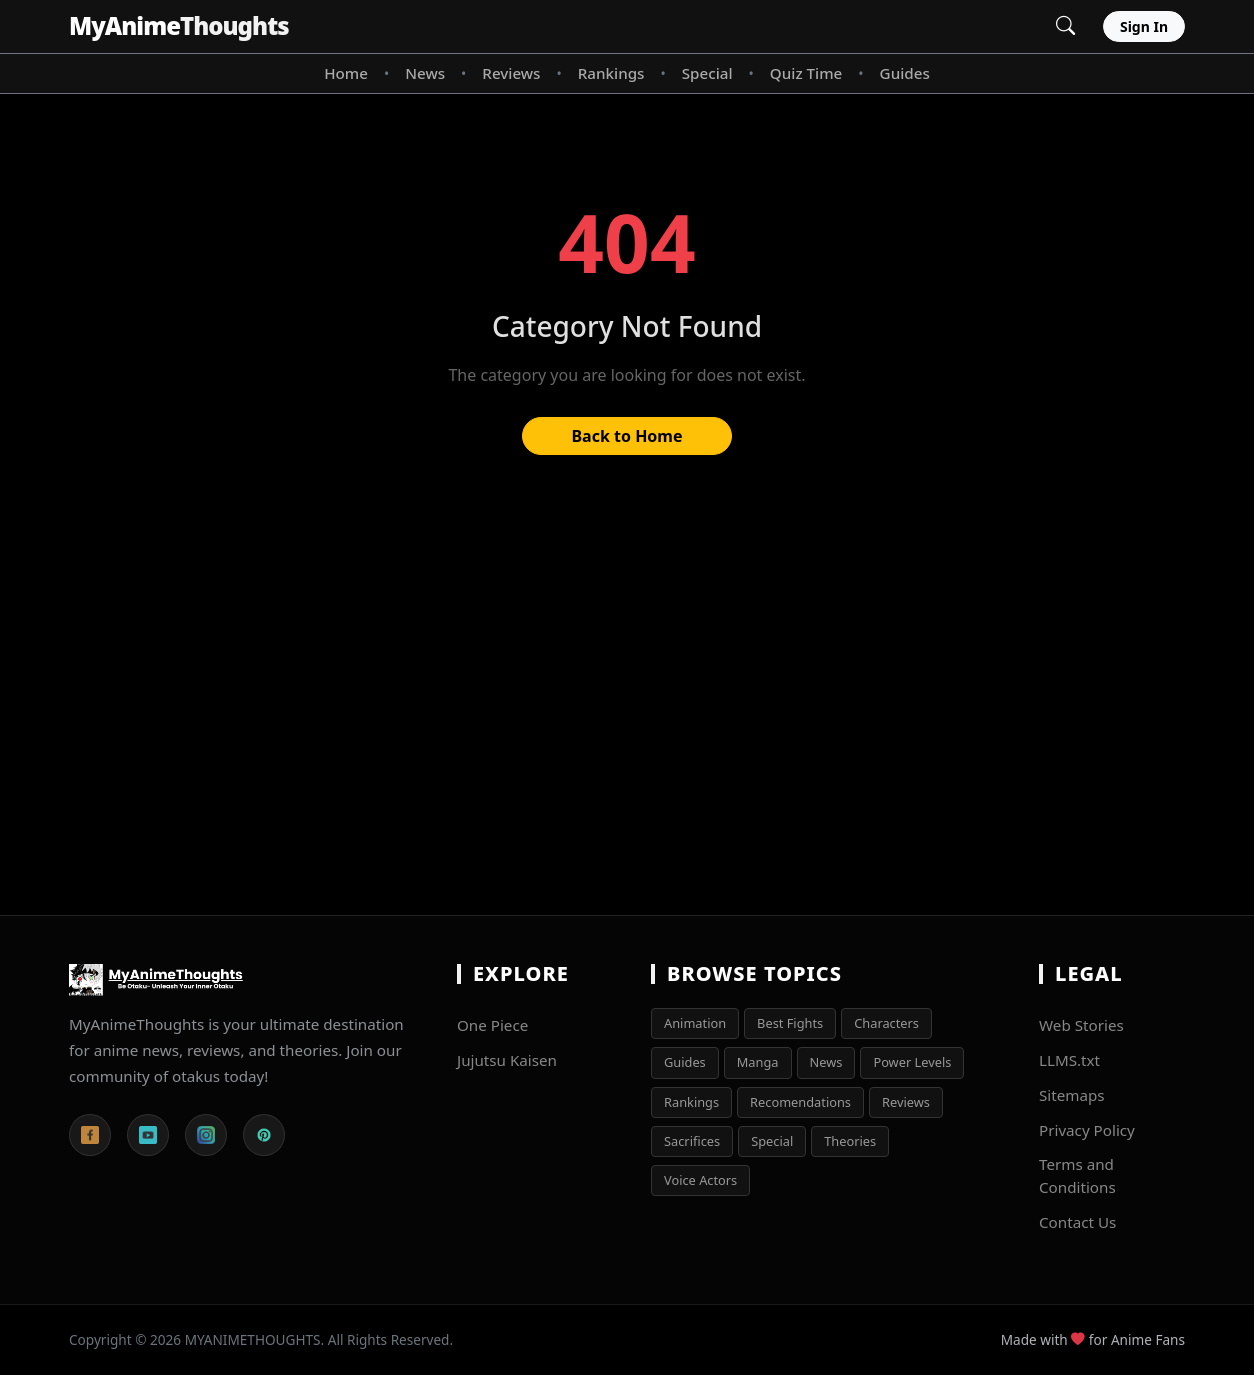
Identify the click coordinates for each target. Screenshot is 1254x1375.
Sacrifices (692, 1141)
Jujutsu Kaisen (507, 1060)
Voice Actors (700, 1180)
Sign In (1144, 26)
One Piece (492, 1025)
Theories (850, 1141)
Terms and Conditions (1077, 1175)
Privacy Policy (1087, 1130)
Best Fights (790, 1023)
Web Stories (1081, 1025)
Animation (695, 1023)
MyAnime (179, 25)
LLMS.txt (1069, 1060)
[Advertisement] (627, 695)
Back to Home (626, 436)
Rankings (611, 73)
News (425, 73)
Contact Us (1077, 1222)
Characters (886, 1023)
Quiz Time (806, 73)
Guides (905, 73)
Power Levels (912, 1062)
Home (346, 73)
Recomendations (800, 1102)
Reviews (511, 73)
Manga (758, 1062)
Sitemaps (1072, 1095)
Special (707, 73)
